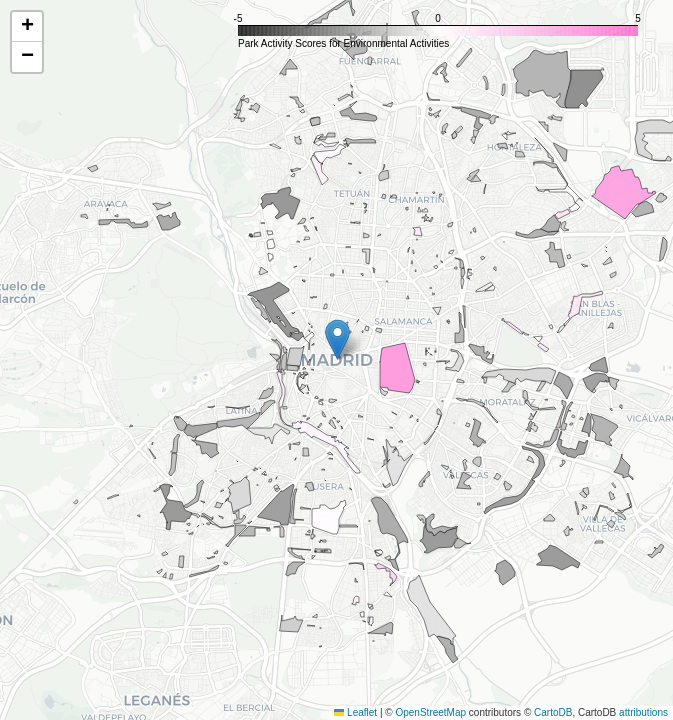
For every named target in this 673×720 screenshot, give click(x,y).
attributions (643, 712)
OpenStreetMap (430, 712)
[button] (337, 339)
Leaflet (355, 712)
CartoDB (553, 712)
